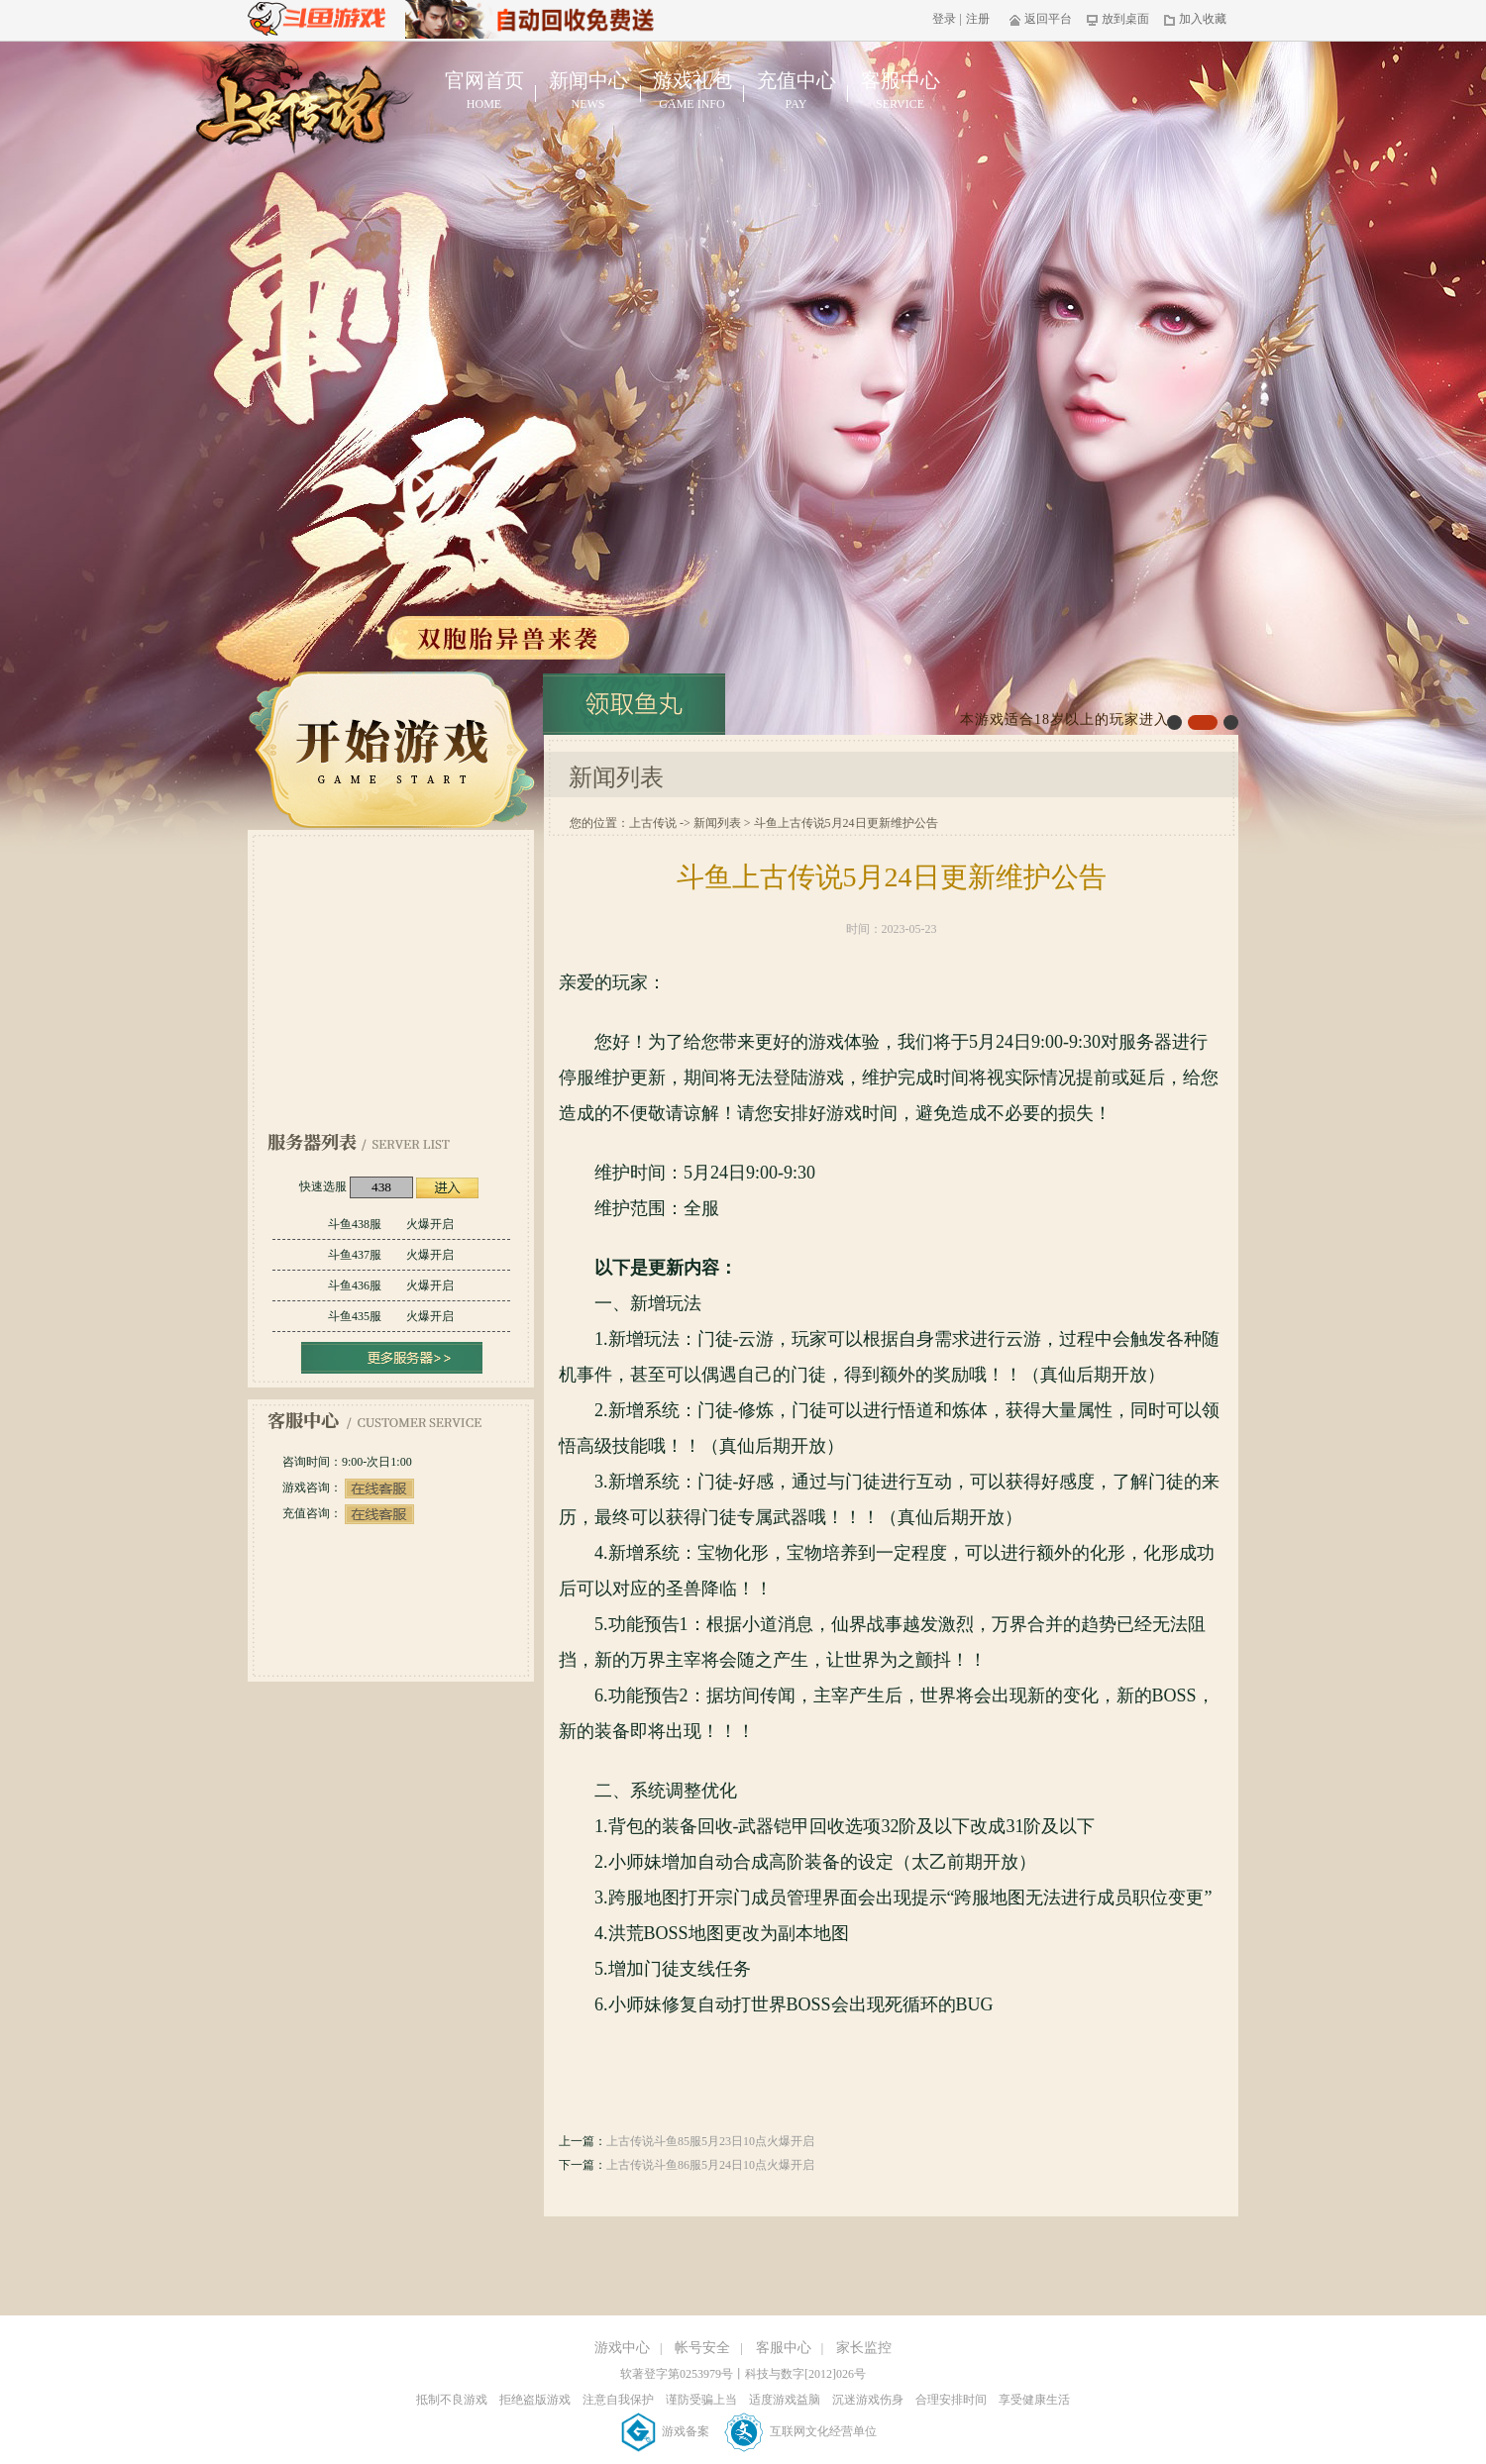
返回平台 (1040, 19)
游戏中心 (622, 2347)
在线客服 (379, 1488)
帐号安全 (702, 2347)
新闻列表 (717, 823)
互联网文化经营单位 (801, 2431)
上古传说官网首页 (295, 105)
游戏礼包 (692, 91)
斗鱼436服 (391, 1285)
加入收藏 (1195, 19)
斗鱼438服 (391, 1224)
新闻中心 (588, 91)
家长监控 (864, 2347)
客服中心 (900, 91)
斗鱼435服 (391, 1316)
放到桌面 (1118, 19)
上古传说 (653, 823)
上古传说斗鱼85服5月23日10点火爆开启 (710, 2141)
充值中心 (796, 91)
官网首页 (484, 91)
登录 (944, 19)
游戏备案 (666, 2431)
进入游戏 (447, 1188)
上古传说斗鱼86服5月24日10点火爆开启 (710, 2165)
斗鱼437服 (391, 1255)
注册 (978, 19)
